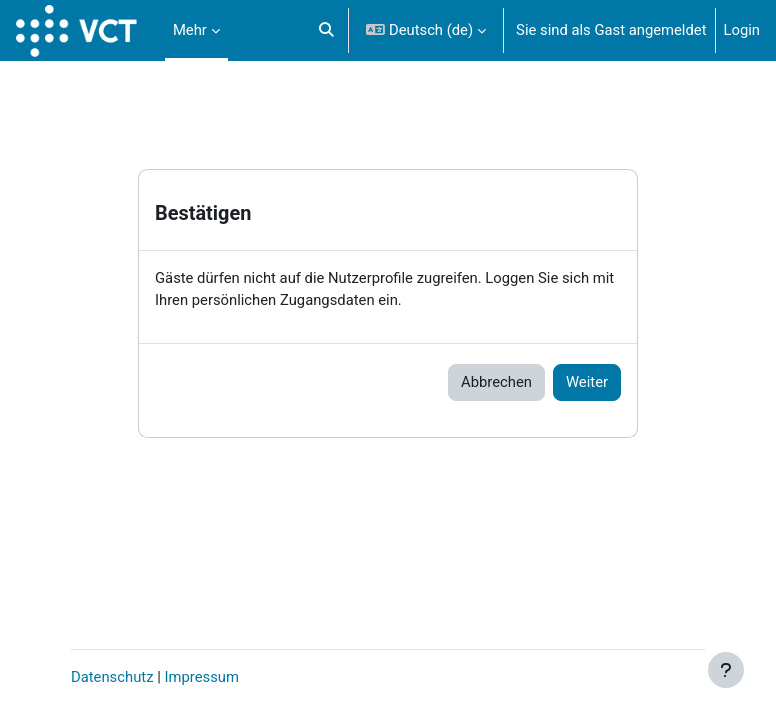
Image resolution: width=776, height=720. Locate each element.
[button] (326, 30)
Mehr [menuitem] (190, 30)
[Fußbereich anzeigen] (726, 670)
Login (742, 30)
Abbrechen (496, 382)
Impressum (201, 677)
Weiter (587, 382)
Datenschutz (112, 677)
